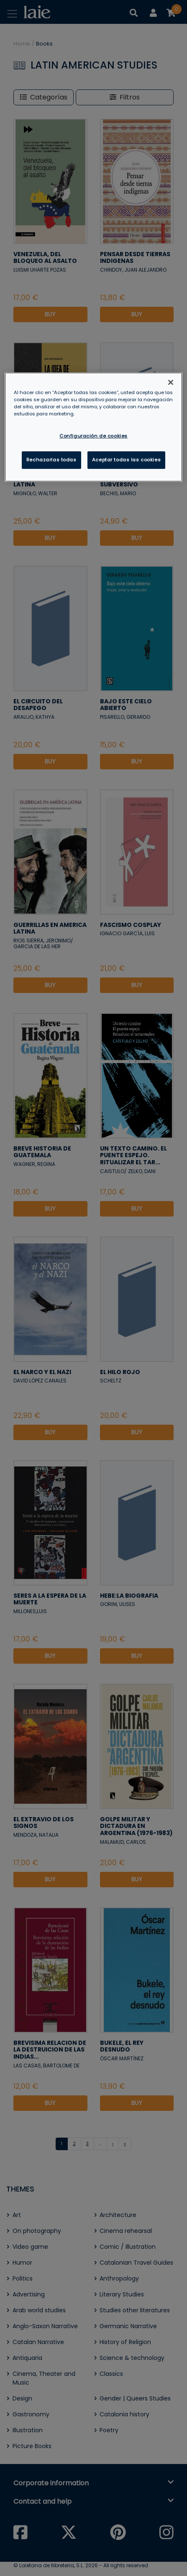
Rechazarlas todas (51, 459)
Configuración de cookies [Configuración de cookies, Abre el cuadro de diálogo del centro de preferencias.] (93, 436)
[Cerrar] (170, 382)
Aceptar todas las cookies (126, 459)
